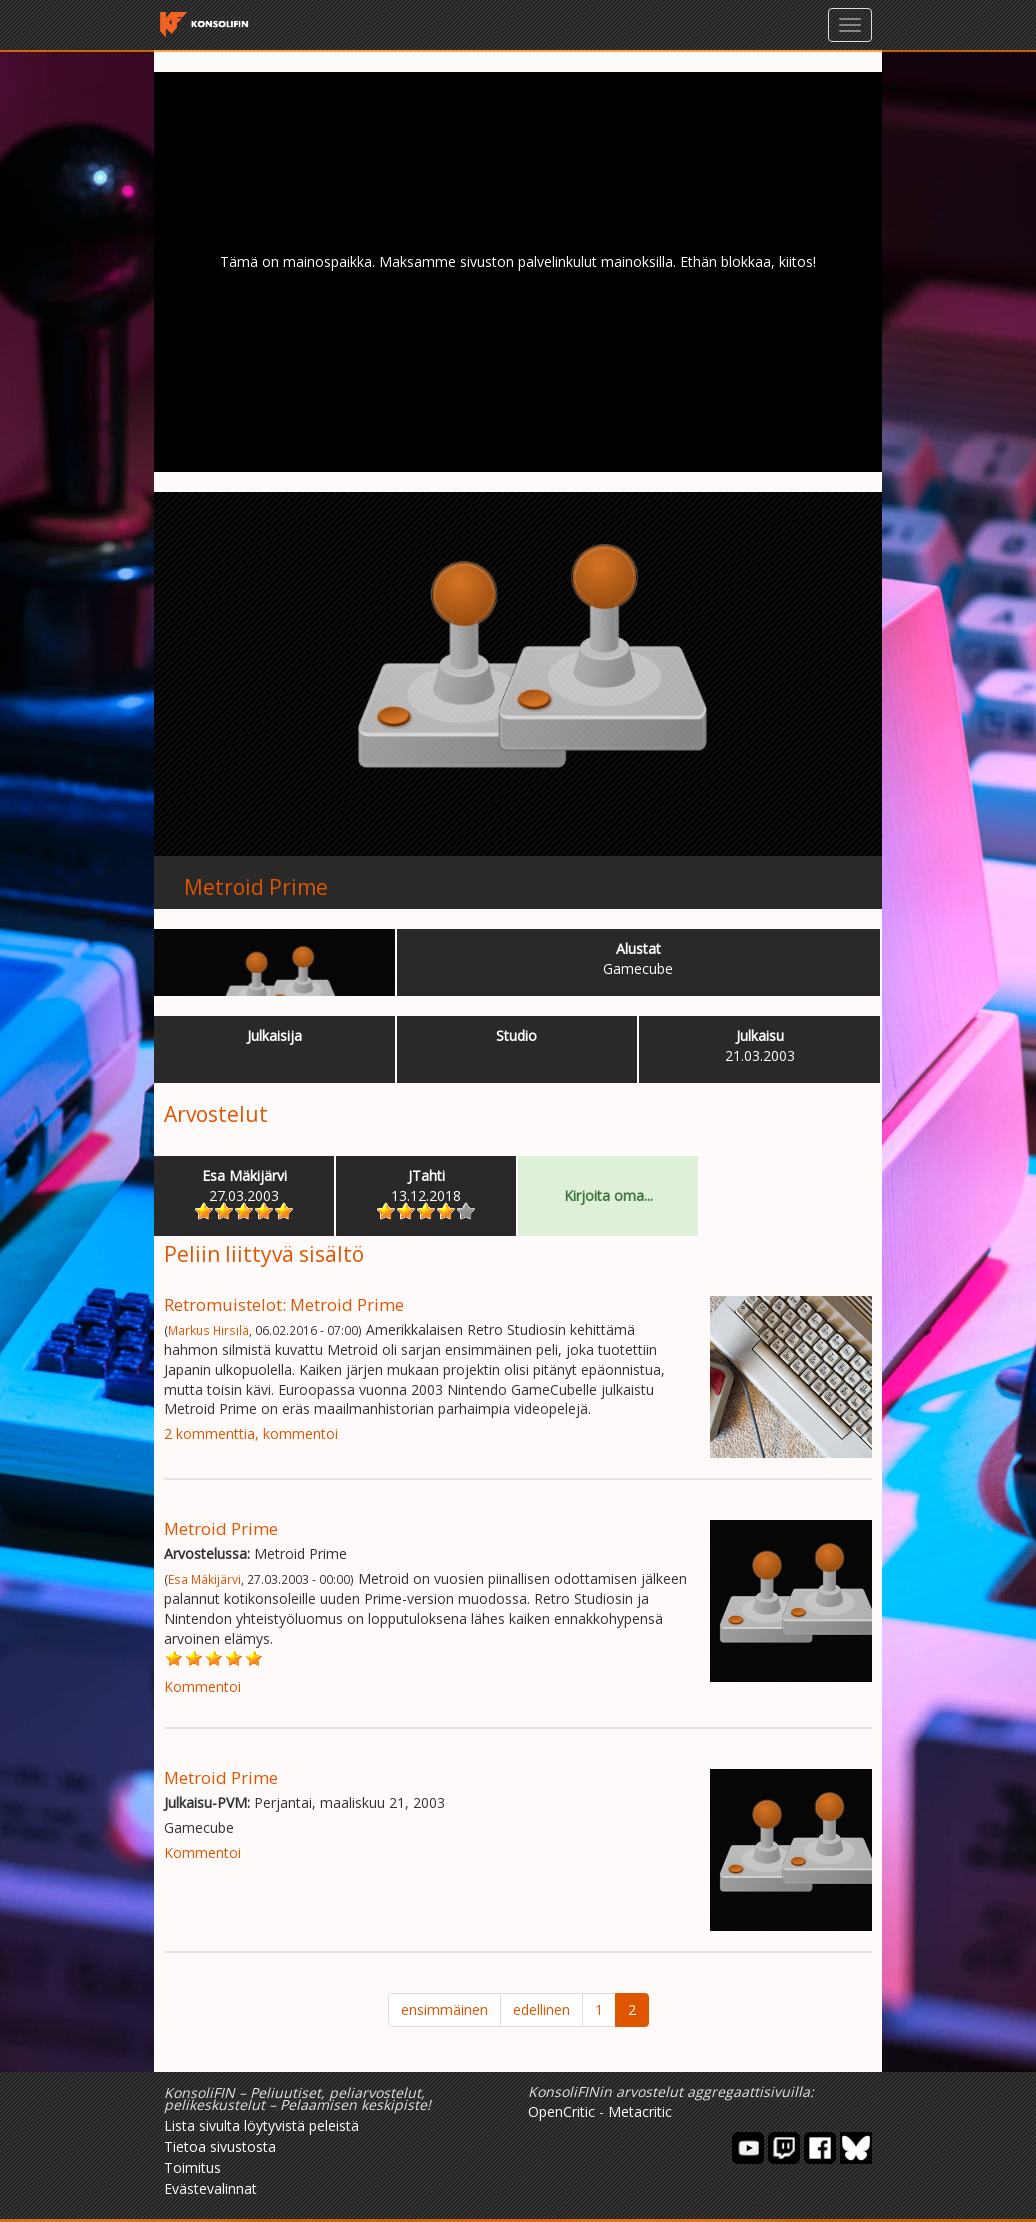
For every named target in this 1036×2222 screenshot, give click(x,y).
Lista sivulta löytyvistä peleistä (261, 2125)
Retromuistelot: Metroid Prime (284, 1304)
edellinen (541, 2009)
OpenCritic (561, 2111)
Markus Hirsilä (208, 1330)
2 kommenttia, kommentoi (251, 1433)
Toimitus (192, 2167)
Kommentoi (202, 1686)
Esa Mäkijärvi (204, 1579)
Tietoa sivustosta (220, 2146)
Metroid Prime (256, 887)
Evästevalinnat (210, 2188)
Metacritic (640, 2111)
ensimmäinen (444, 2009)
